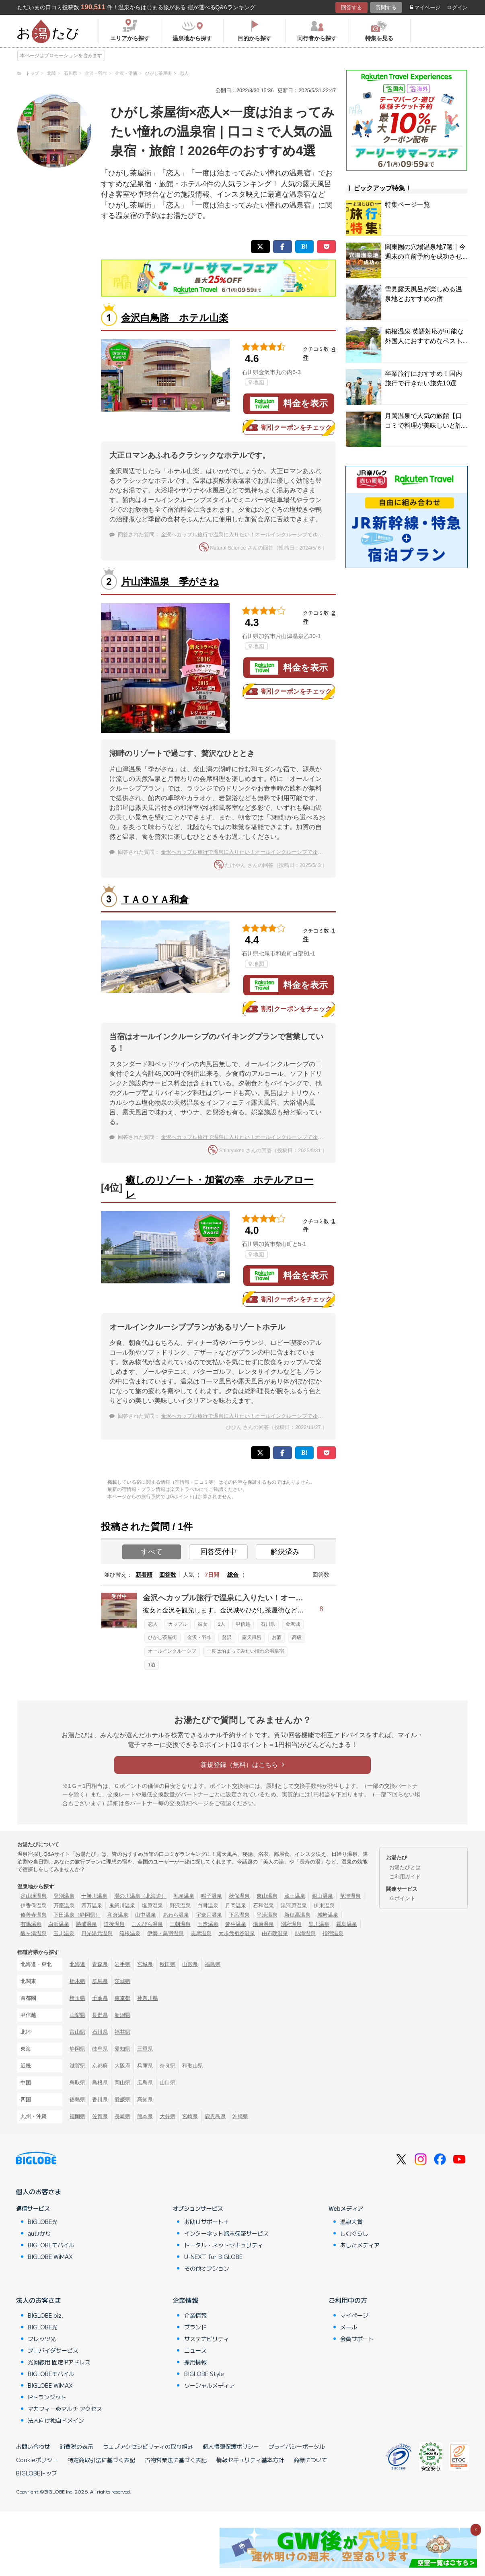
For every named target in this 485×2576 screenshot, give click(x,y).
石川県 (268, 1624)
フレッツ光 (42, 2339)
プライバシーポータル (297, 2446)
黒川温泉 (318, 1924)
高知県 (145, 2099)
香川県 (100, 2099)
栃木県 (77, 1981)
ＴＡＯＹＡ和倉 (155, 899)
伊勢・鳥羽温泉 (165, 1933)
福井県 (122, 2032)
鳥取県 (77, 2083)
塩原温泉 (152, 1906)
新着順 (144, 1574)
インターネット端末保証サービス (226, 2233)
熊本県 (145, 2116)
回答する (351, 7)
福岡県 (77, 2116)
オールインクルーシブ (172, 1651)
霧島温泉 (346, 1924)
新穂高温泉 (297, 1915)
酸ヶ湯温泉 (34, 1933)
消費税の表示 (76, 2446)
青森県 (100, 1964)
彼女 (203, 1624)
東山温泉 (267, 1896)
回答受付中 (218, 1552)
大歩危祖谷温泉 (236, 1933)
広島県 (145, 2083)
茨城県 (122, 1981)
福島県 (212, 1964)
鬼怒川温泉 (122, 1906)
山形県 (190, 1964)
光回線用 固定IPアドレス (59, 2362)
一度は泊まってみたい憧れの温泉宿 (245, 1651)
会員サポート (357, 2339)
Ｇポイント (402, 1898)
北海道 (77, 1964)
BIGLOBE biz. (45, 2315)
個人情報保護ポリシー (231, 2446)
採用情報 (195, 2362)
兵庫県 (145, 2066)
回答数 (167, 1574)
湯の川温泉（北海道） (140, 1896)
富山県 (77, 2032)
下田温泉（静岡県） (77, 1915)
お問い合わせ (33, 2446)
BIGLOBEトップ (36, 2473)
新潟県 (122, 2015)
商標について (310, 2460)
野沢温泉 (180, 1906)
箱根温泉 (129, 1933)
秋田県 (167, 1964)
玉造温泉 (207, 1924)
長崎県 (122, 2116)
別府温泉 (291, 1924)
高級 (297, 1637)
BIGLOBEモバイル (51, 2245)
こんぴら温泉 (147, 1924)
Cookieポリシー (37, 2460)
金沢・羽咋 (199, 1637)
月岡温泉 (235, 1906)
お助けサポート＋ (206, 2222)
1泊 (151, 1664)
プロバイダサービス (53, 2350)
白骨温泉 (207, 1906)
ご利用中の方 (348, 2300)
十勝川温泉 (94, 1896)
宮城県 (145, 1964)
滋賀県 (77, 2066)
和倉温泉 (117, 1915)
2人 (221, 1624)
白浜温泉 (58, 1924)
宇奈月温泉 (209, 1915)
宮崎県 (190, 2116)
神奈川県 (147, 1998)
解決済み (285, 1552)
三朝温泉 (180, 1924)
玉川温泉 (63, 1933)
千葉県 (100, 1998)
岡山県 (122, 2083)
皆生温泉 (235, 1924)
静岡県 (77, 2049)
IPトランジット (47, 2397)
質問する (386, 7)
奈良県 (167, 2066)
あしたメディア (360, 2245)
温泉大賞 (351, 2222)
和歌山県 (192, 2066)
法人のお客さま (38, 2300)
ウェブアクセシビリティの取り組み (148, 2446)
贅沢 (227, 1637)
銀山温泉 (322, 1896)
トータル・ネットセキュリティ (223, 2245)
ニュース (195, 2350)
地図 (256, 382)
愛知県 (122, 2049)
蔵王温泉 (294, 1896)
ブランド (195, 2327)
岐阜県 (100, 2049)
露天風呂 (251, 1637)
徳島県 (77, 2099)
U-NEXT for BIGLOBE (213, 2257)
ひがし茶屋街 (162, 1637)
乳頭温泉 (183, 1896)
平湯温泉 (267, 1915)
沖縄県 (240, 2116)
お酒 (277, 1637)
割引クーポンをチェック (289, 427)
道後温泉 (114, 1924)
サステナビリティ (206, 2339)
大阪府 (122, 2066)
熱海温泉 (305, 1933)
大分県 (167, 2116)
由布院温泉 (275, 1933)
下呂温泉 (239, 1915)
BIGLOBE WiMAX (50, 2257)
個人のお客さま (38, 2191)
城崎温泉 (327, 1915)
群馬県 (100, 1981)
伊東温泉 (324, 1906)
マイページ (425, 7)
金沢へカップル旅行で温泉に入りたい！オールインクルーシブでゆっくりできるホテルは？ (268, 534)
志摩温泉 (201, 1933)
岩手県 (122, 1964)
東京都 (122, 1998)
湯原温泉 (263, 1924)
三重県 (145, 2049)
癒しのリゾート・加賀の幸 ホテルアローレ (219, 1187)
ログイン (457, 7)
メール (348, 2327)
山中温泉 (145, 1915)
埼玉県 (77, 1998)
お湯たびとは (405, 1867)
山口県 (167, 2083)
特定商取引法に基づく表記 (101, 2460)
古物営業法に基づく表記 (176, 2460)
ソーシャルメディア (209, 2385)
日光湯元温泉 (97, 1933)
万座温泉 (63, 1906)
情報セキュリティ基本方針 (250, 2460)
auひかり (39, 2233)
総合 (232, 1574)
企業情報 (185, 2300)
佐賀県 (100, 2116)
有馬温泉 (31, 1924)
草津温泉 (350, 1896)
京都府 (100, 2066)
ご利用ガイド (405, 1877)
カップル (177, 1624)
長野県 (100, 2015)
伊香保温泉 (34, 1906)
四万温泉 (91, 1906)
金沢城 (293, 1624)
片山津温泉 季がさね (170, 581)
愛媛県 (122, 2099)
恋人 (153, 1624)
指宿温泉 (333, 1933)
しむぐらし (354, 2233)
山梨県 (77, 2015)
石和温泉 (263, 1906)
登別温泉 (63, 1896)
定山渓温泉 (34, 1896)
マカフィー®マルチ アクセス (65, 2409)
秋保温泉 (239, 1896)
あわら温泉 (176, 1915)
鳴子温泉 (211, 1896)
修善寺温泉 (34, 1915)
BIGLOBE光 (43, 2222)
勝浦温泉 (86, 1924)
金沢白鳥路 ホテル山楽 (174, 317)
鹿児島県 (215, 2116)
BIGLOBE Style (204, 2374)
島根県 (100, 2083)
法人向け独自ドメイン (56, 2420)
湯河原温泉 (294, 1906)
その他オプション (206, 2268)
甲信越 (243, 1624)
